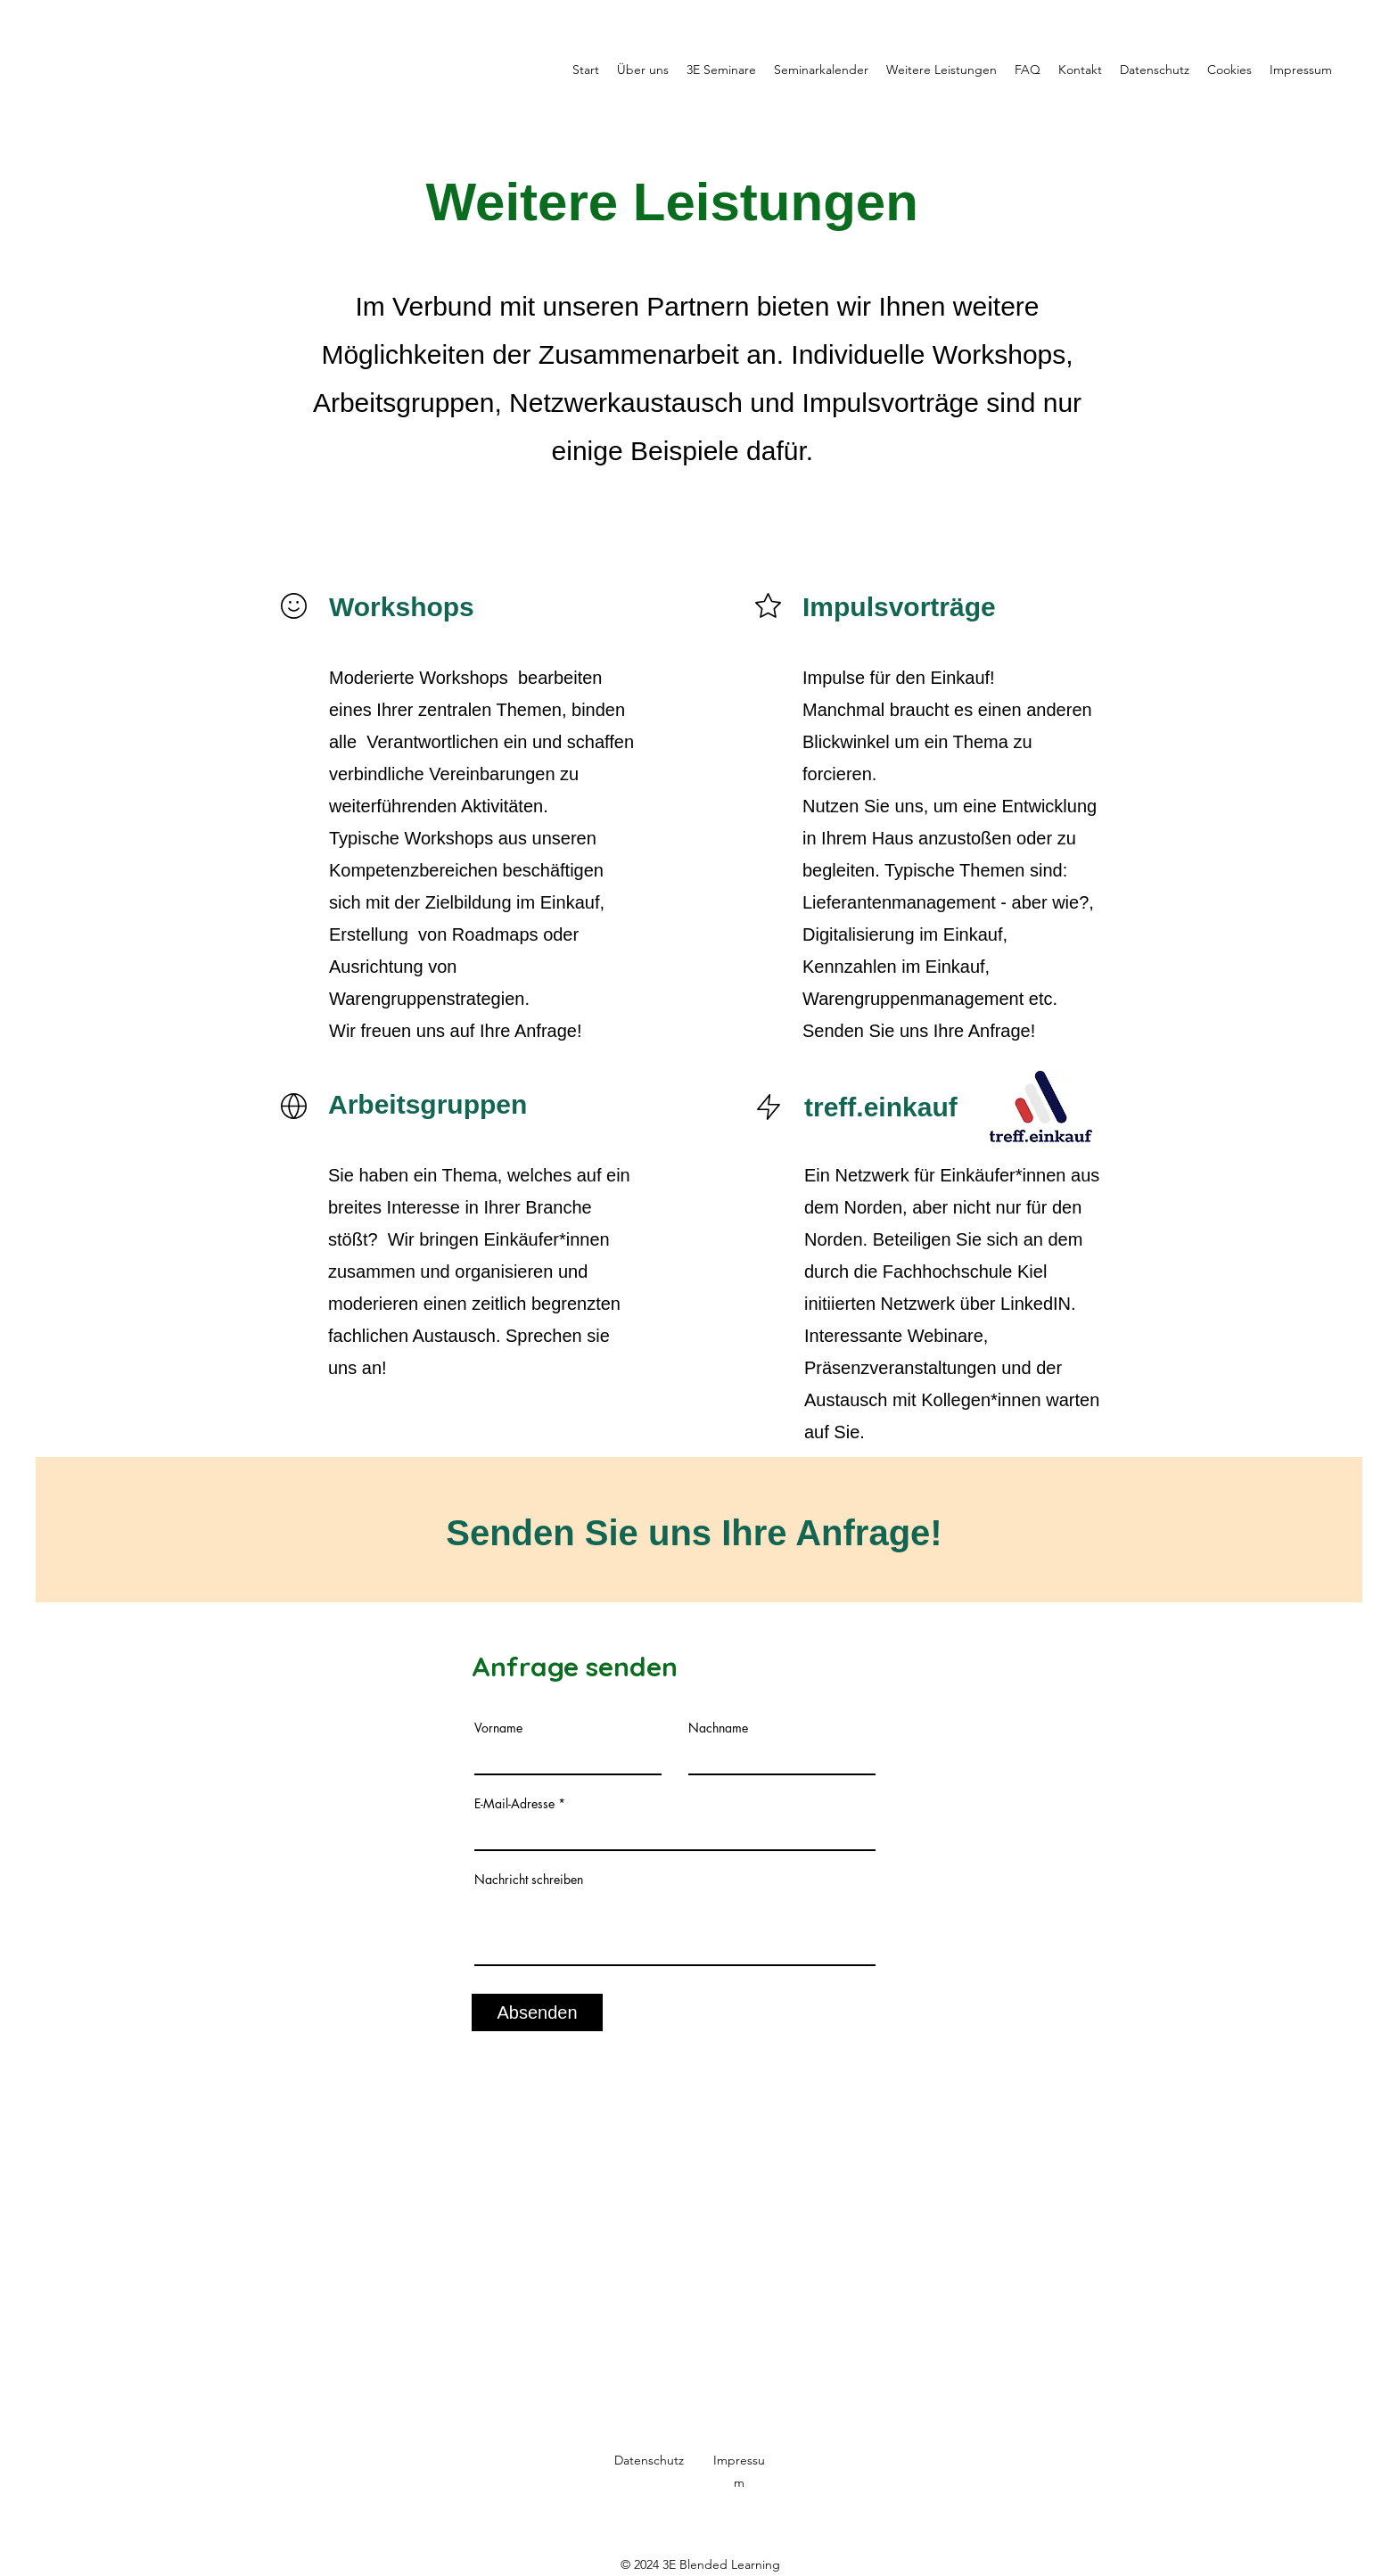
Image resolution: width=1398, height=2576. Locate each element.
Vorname (498, 1728)
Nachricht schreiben (528, 1879)
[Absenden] (537, 2012)
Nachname (718, 1728)
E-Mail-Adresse (514, 1804)
